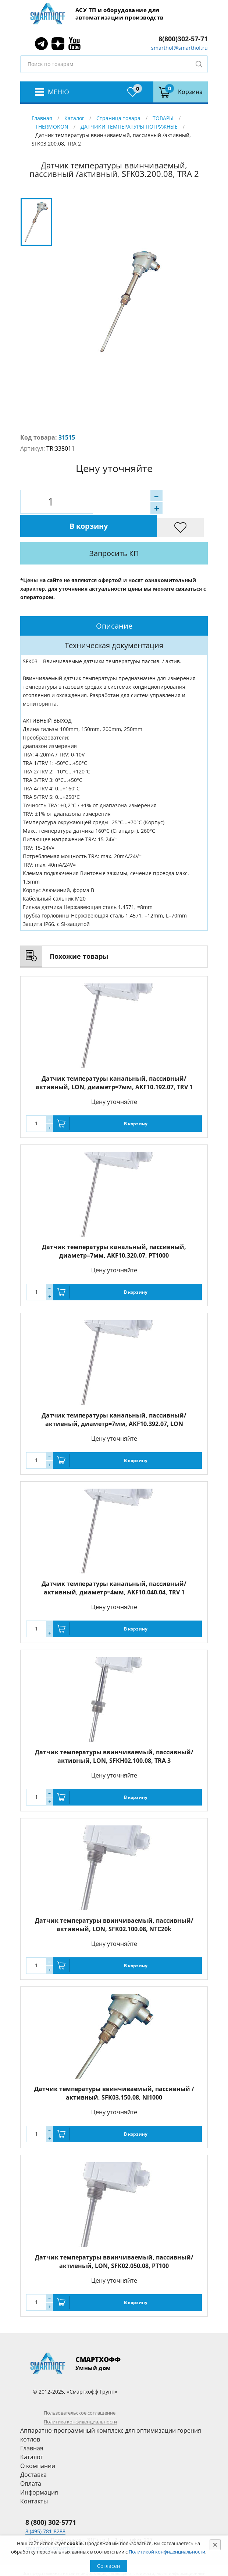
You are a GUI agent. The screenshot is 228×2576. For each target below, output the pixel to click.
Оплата (30, 2460)
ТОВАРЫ (163, 118)
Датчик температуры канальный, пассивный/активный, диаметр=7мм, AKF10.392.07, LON (114, 1396)
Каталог (74, 118)
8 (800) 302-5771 (50, 2498)
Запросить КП (135, 530)
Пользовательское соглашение (79, 2389)
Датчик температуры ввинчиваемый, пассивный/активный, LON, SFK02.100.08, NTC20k (114, 1901)
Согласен (108, 2565)
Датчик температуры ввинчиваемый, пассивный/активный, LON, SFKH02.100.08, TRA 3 (114, 1732)
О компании (37, 2442)
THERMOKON (51, 126)
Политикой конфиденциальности (167, 2551)
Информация (39, 2469)
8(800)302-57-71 (183, 38)
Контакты (34, 2478)
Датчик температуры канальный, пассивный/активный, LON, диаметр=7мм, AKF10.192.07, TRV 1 (114, 1059)
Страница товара (118, 118)
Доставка (33, 2451)
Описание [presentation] (114, 602)
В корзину (141, 502)
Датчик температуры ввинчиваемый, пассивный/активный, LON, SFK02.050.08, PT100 (114, 2238)
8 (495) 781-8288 (45, 2507)
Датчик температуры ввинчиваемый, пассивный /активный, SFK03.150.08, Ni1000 (114, 2069)
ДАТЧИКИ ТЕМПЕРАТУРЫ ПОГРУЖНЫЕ (129, 126)
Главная (42, 118)
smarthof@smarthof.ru (179, 47)
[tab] (114, 602)
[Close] (215, 2544)
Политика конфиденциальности (80, 2398)
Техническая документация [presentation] (114, 622)
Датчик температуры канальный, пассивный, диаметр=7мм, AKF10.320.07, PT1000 (114, 1227)
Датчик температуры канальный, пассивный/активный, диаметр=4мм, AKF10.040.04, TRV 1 (114, 1564)
